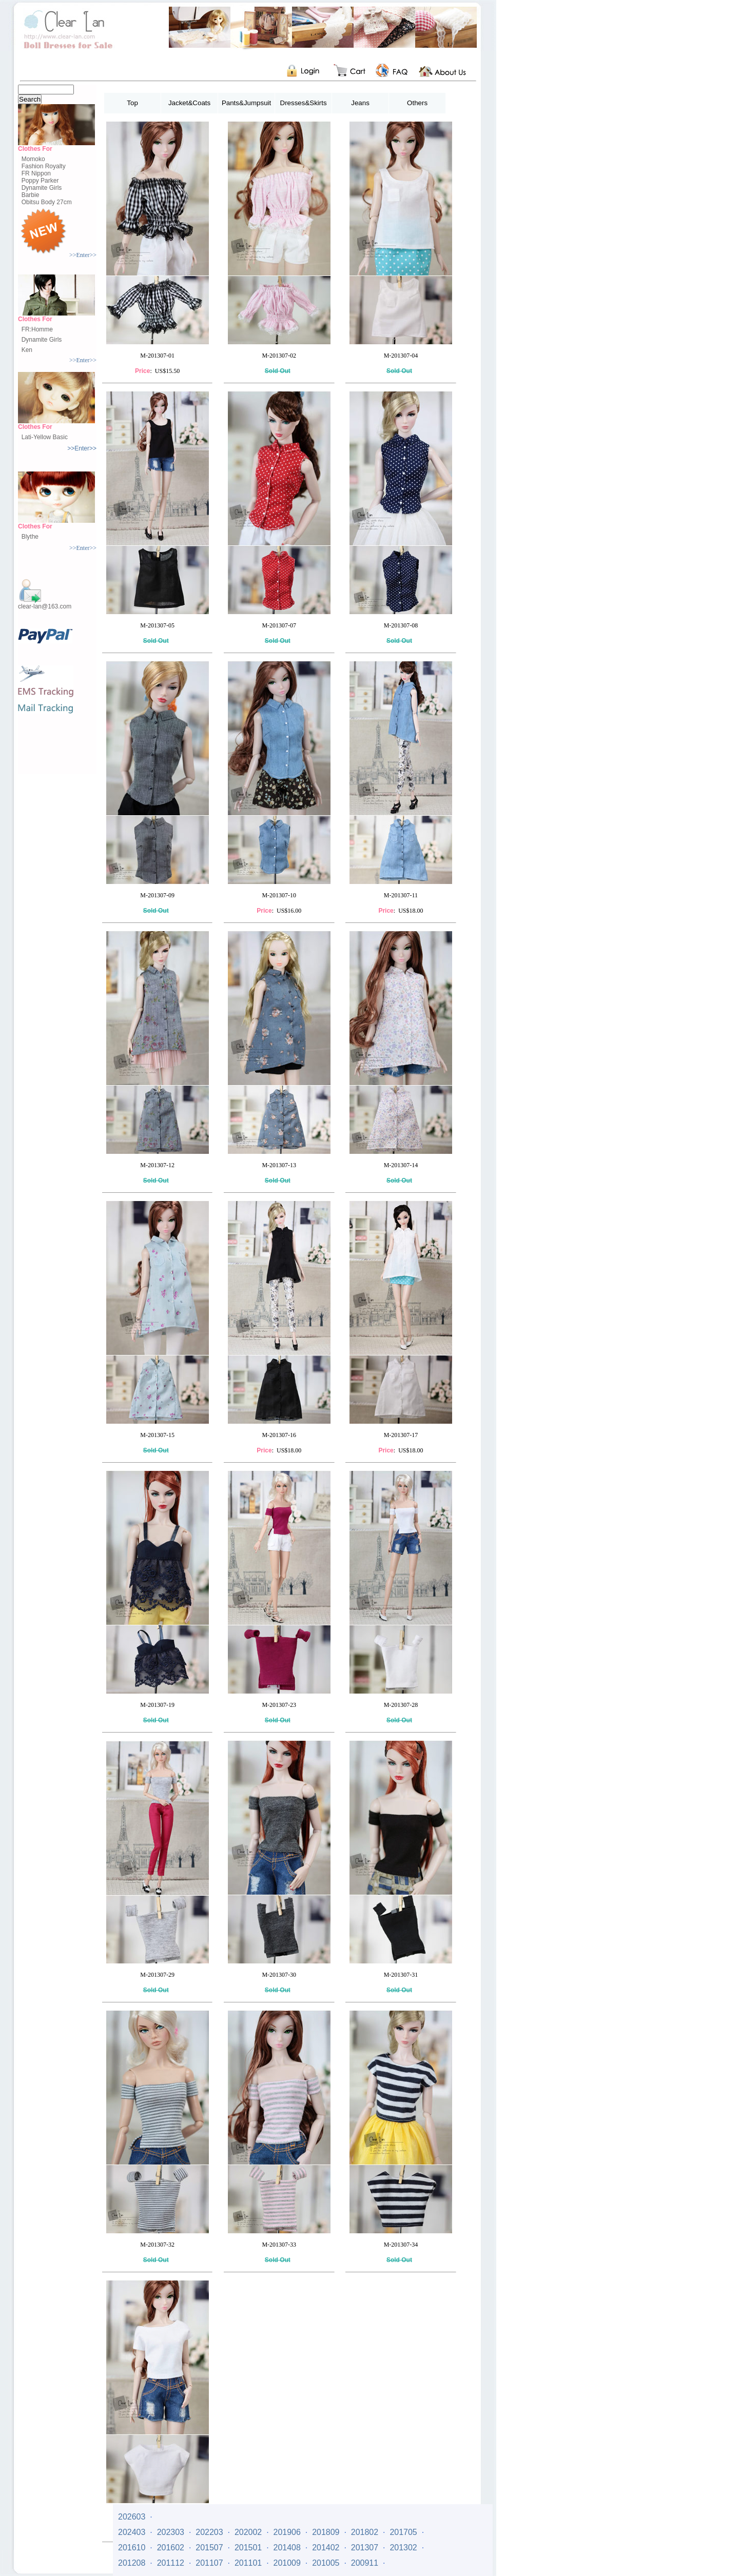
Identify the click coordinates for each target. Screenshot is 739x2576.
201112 (170, 2563)
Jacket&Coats (189, 103)
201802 (364, 2532)
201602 (170, 2547)
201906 (287, 2532)
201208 (131, 2563)
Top (132, 103)
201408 (287, 2547)
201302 (403, 2547)
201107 (209, 2563)
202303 (170, 2532)
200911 (364, 2563)
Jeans (360, 103)
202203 (209, 2532)
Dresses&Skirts (303, 103)
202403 (131, 2532)
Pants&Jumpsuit (246, 103)
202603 (131, 2516)
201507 (209, 2547)
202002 (248, 2532)
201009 (287, 2563)
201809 (325, 2532)
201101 (248, 2563)
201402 (325, 2547)
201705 (403, 2532)
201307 (364, 2547)
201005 (325, 2563)
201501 (248, 2547)
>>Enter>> (82, 255)
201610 (131, 2547)
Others (417, 103)
